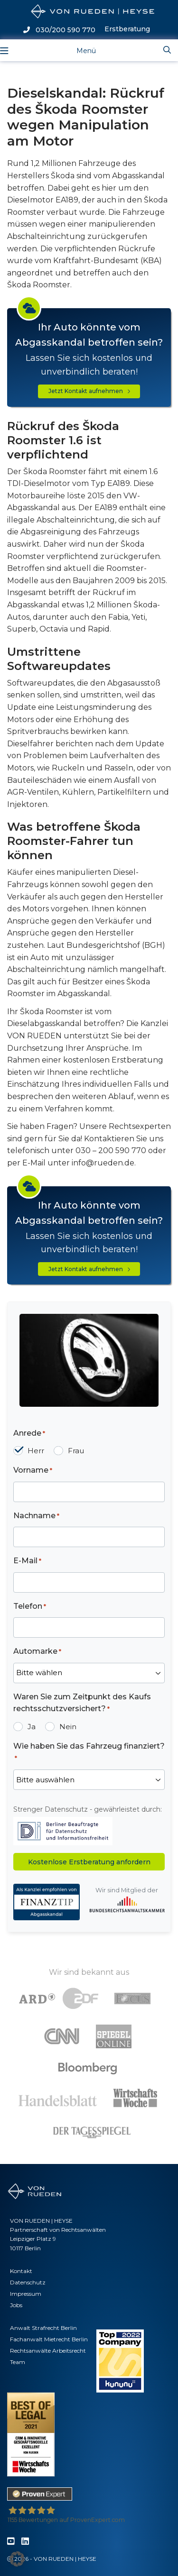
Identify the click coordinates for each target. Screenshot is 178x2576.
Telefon (29, 1607)
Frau (76, 1450)
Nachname (36, 1516)
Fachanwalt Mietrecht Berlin (49, 2339)
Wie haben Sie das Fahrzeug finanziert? (89, 1752)
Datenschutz (28, 2282)
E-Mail (27, 1561)
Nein (67, 1726)
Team (17, 2361)
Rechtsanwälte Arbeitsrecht (48, 2350)
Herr (36, 1450)
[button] (17, 2559)
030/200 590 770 (59, 30)
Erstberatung (127, 29)
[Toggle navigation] (78, 50)
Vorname (32, 1471)
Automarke (37, 1652)
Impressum (25, 2293)
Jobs (16, 2305)
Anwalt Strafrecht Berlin (43, 2327)
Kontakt (21, 2270)
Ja (32, 1726)
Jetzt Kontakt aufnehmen (89, 390)
